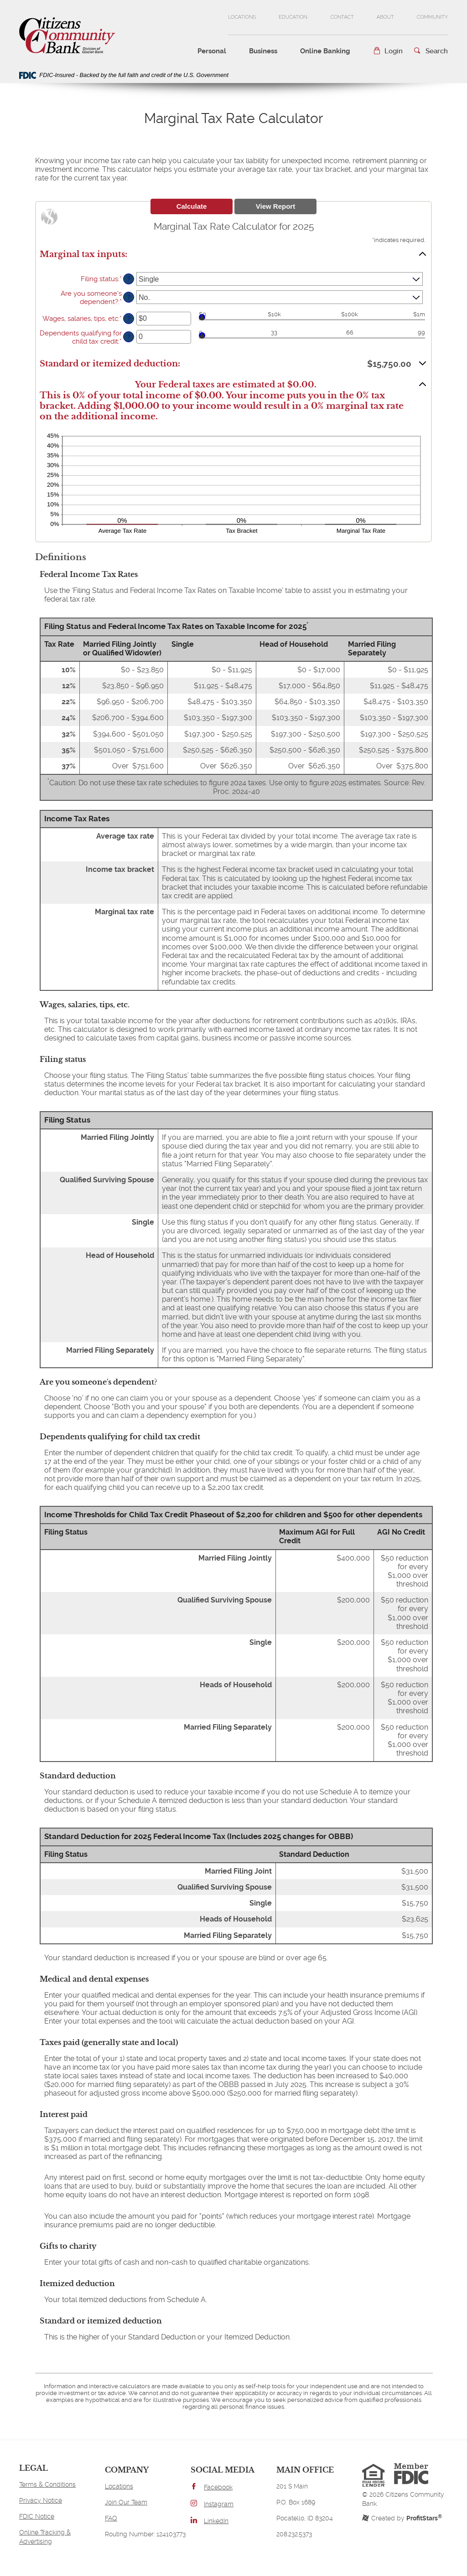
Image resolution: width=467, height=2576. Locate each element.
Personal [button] (211, 51)
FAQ (111, 2518)
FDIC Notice (36, 2516)
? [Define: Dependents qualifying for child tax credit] (128, 336)
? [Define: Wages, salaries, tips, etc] (128, 318)
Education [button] (293, 17)
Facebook (218, 2487)
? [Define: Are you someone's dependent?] (128, 297)
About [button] (385, 17)
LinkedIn (216, 2520)
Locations (242, 17)
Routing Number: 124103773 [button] (145, 2534)
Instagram (219, 2504)
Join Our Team (126, 2502)
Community (432, 24)
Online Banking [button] (325, 51)
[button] (388, 51)
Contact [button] (342, 17)
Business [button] (263, 51)
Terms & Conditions (47, 2484)
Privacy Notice (40, 2500)
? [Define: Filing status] (128, 279)
